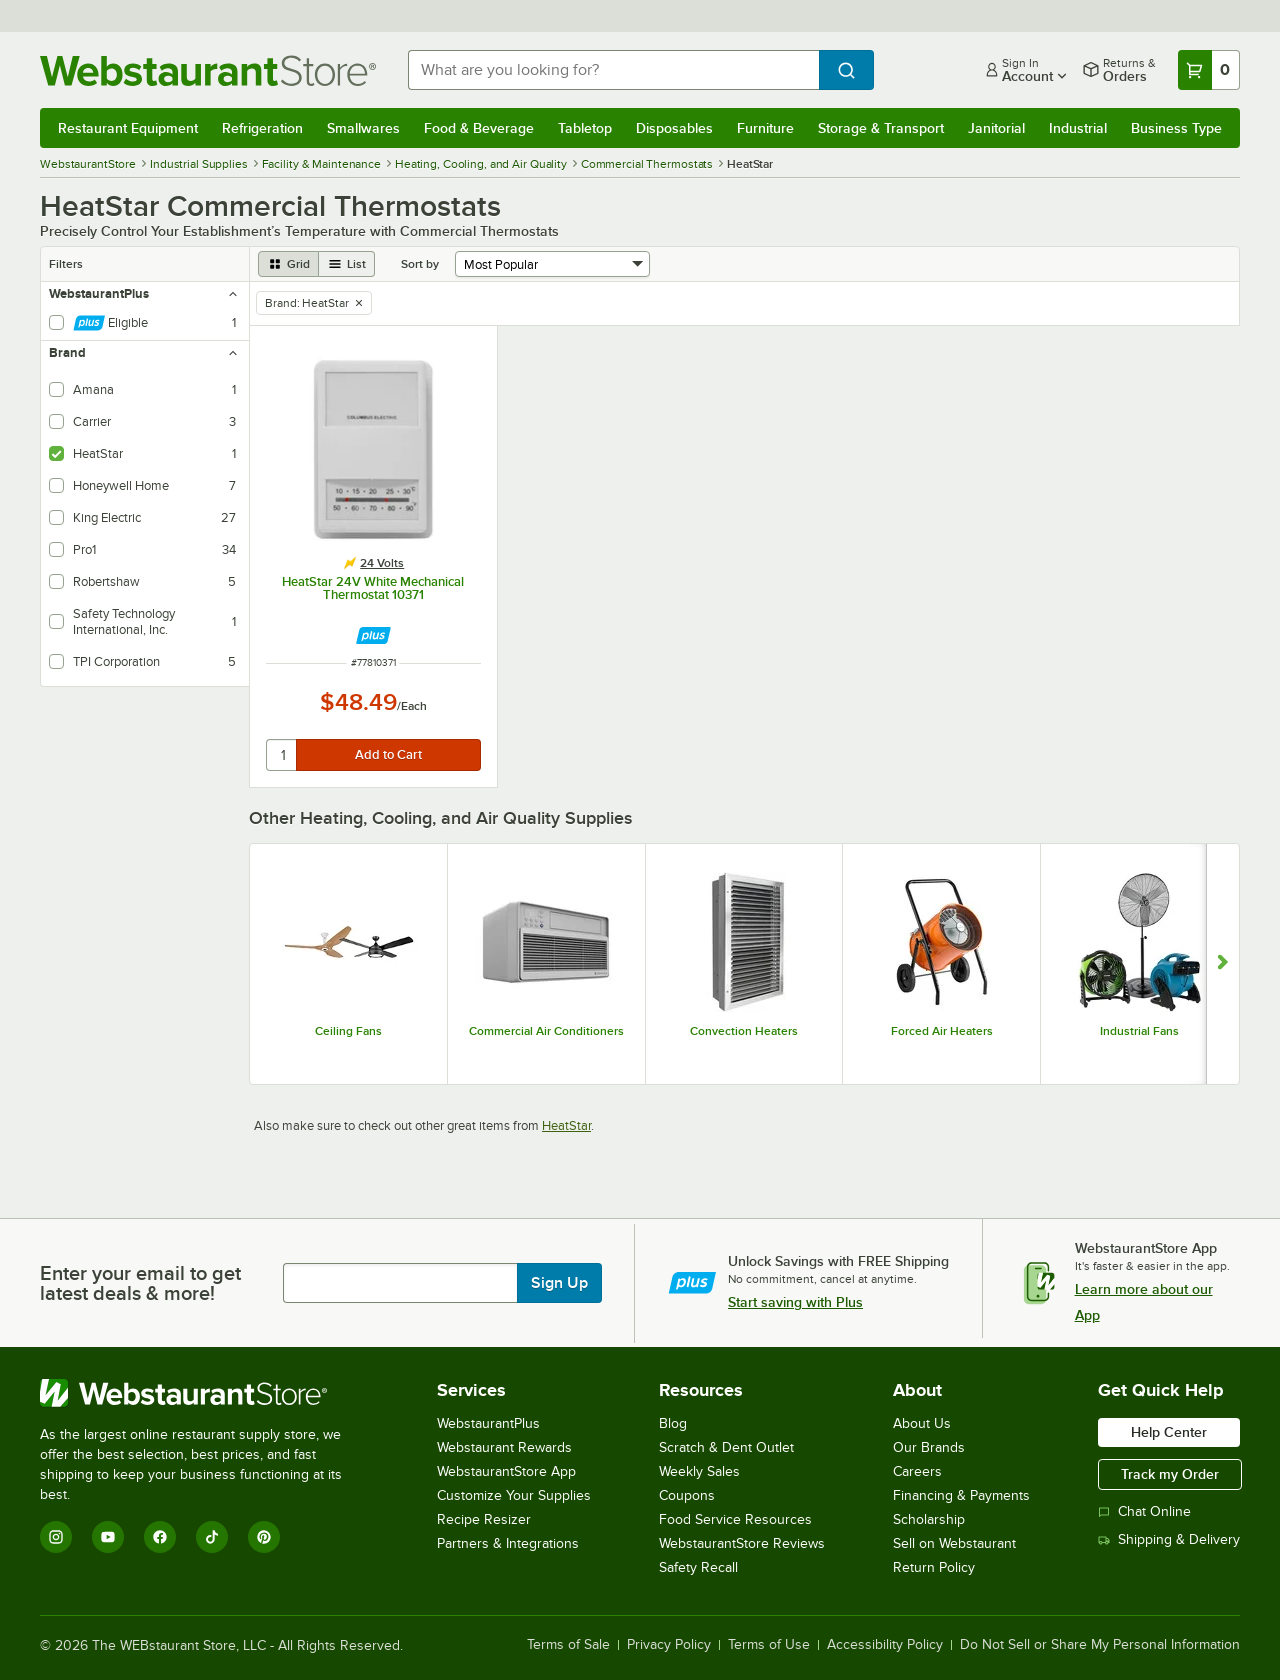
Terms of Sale (568, 1645)
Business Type (1176, 128)
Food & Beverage (479, 128)
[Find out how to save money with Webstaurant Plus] (373, 635)
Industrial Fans (1139, 1031)
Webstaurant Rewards (504, 1447)
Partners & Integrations (508, 1543)
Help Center (1169, 1432)
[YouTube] (108, 1537)
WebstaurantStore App (506, 1471)
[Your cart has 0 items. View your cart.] (1209, 70)
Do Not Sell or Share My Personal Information (1100, 1645)
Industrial (1078, 128)
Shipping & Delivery (1169, 1539)
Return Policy (934, 1567)
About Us (922, 1423)
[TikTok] (212, 1537)
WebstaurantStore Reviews (742, 1543)
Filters (66, 264)
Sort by (420, 264)
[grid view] (288, 264)
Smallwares (363, 128)
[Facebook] (160, 1537)
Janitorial (996, 128)
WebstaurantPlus (488, 1423)
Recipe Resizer (484, 1519)
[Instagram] (56, 1537)
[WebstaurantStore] (204, 1393)
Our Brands (929, 1447)
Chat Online (1144, 1511)
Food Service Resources (735, 1519)
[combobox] (613, 70)
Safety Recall (698, 1567)
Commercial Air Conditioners (546, 1031)
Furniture (765, 128)
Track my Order (1170, 1474)
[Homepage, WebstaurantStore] (208, 70)
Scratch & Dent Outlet (726, 1447)
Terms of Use (769, 1645)
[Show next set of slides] (1222, 964)
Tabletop (585, 128)
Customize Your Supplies (514, 1495)
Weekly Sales (699, 1471)
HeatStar (566, 1125)
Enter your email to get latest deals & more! (140, 1283)
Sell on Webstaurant (954, 1543)
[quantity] (282, 755)
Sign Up (559, 1283)
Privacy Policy (669, 1645)
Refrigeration (262, 128)
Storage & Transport (881, 128)
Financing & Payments (961, 1495)
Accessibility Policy (885, 1645)
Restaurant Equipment (128, 128)
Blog (673, 1423)
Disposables (674, 128)
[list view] (347, 264)
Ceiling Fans (348, 1031)
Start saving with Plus (795, 1302)
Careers (917, 1471)
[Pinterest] (264, 1537)
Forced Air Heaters (942, 1031)
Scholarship (929, 1519)
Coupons (687, 1495)
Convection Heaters (744, 1031)
